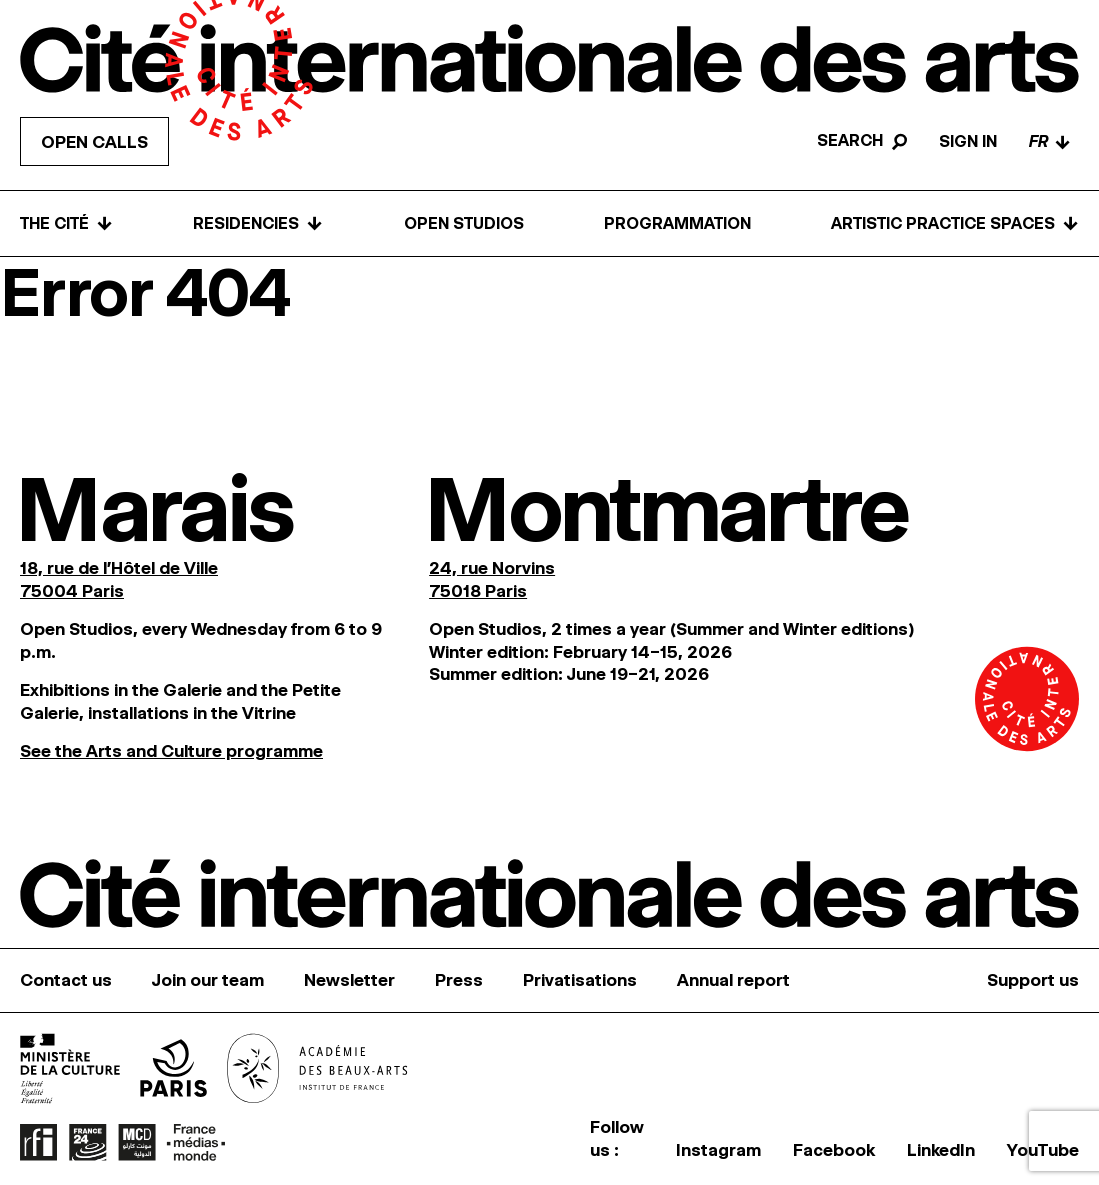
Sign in (968, 141)
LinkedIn (941, 1150)
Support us (1033, 980)
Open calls (94, 142)
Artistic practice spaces (955, 223)
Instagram (718, 1150)
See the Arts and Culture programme (171, 751)
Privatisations (580, 980)
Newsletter (349, 980)
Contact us (66, 980)
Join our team (208, 980)
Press (459, 980)
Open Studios (464, 223)
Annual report (733, 980)
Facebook (834, 1150)
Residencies (258, 223)
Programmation (677, 223)
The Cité (66, 223)
